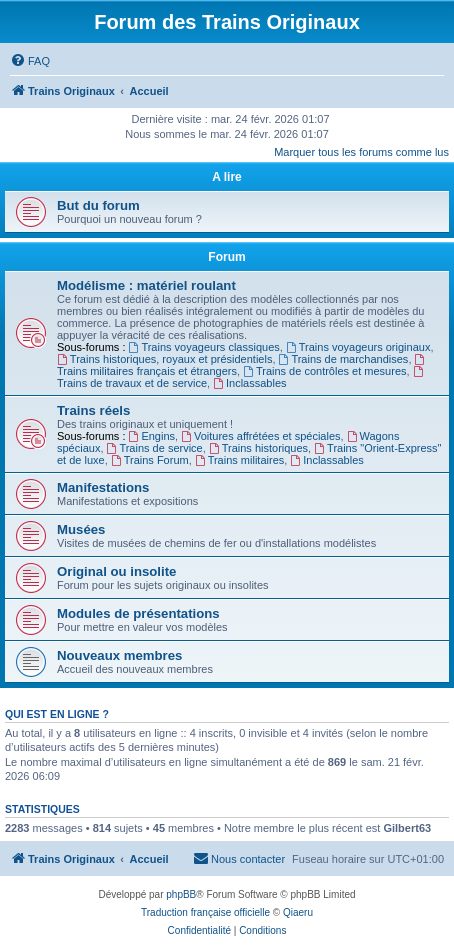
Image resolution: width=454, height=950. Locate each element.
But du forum (98, 205)
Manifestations (103, 487)
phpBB (181, 894)
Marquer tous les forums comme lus (361, 152)
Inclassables (249, 383)
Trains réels (93, 410)
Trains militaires (239, 460)
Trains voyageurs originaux (358, 347)
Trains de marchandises (344, 359)
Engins (152, 436)
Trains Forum (150, 460)
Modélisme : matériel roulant (146, 285)
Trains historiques (258, 448)
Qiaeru (298, 912)
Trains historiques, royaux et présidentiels (164, 359)
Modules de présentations (138, 613)
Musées (81, 529)
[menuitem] (30, 61)
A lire (227, 177)
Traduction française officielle (205, 912)
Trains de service (155, 448)
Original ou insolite (116, 571)
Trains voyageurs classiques (204, 347)
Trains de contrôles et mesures (324, 371)
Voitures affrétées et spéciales (260, 436)
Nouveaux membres (119, 655)
